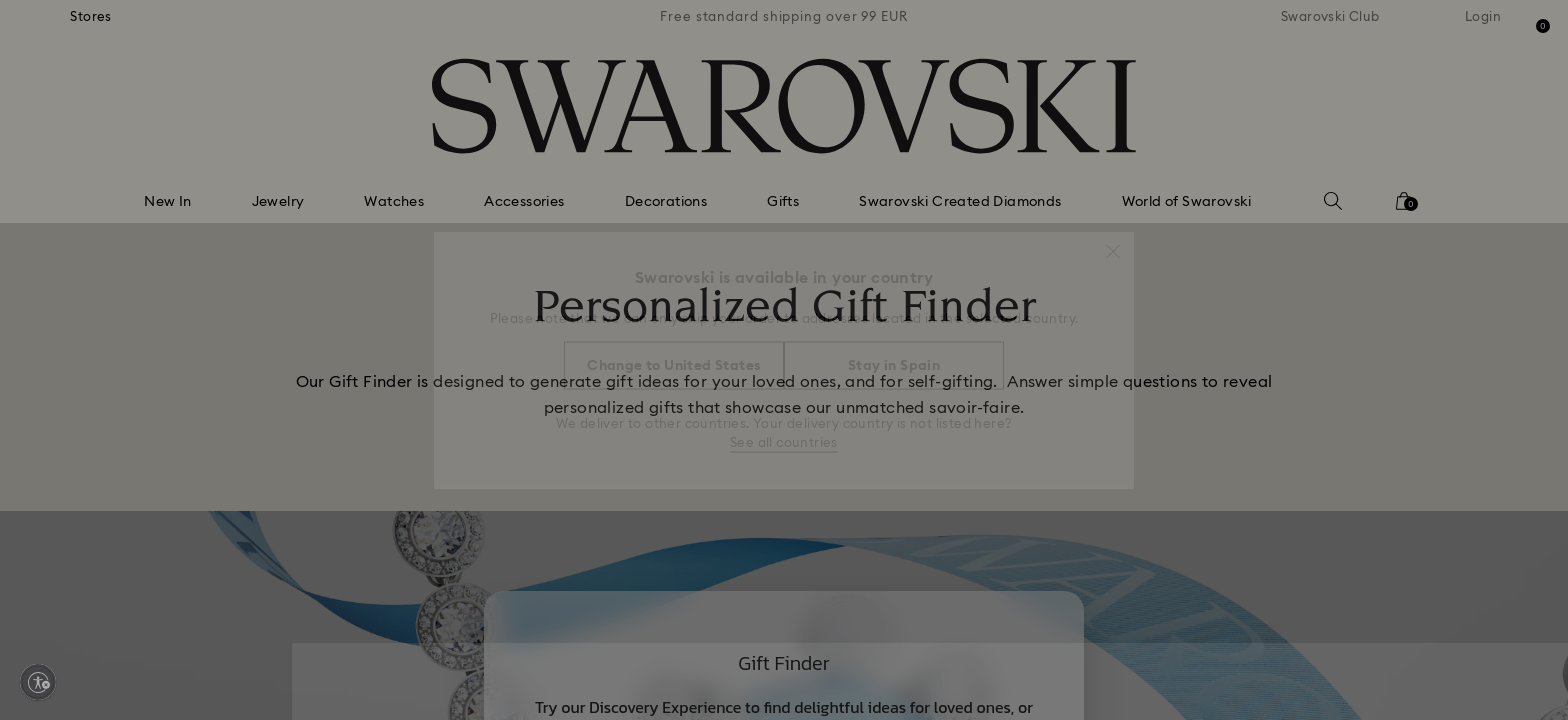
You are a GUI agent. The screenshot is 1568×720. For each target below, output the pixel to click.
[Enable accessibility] (38, 682)
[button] (1113, 242)
